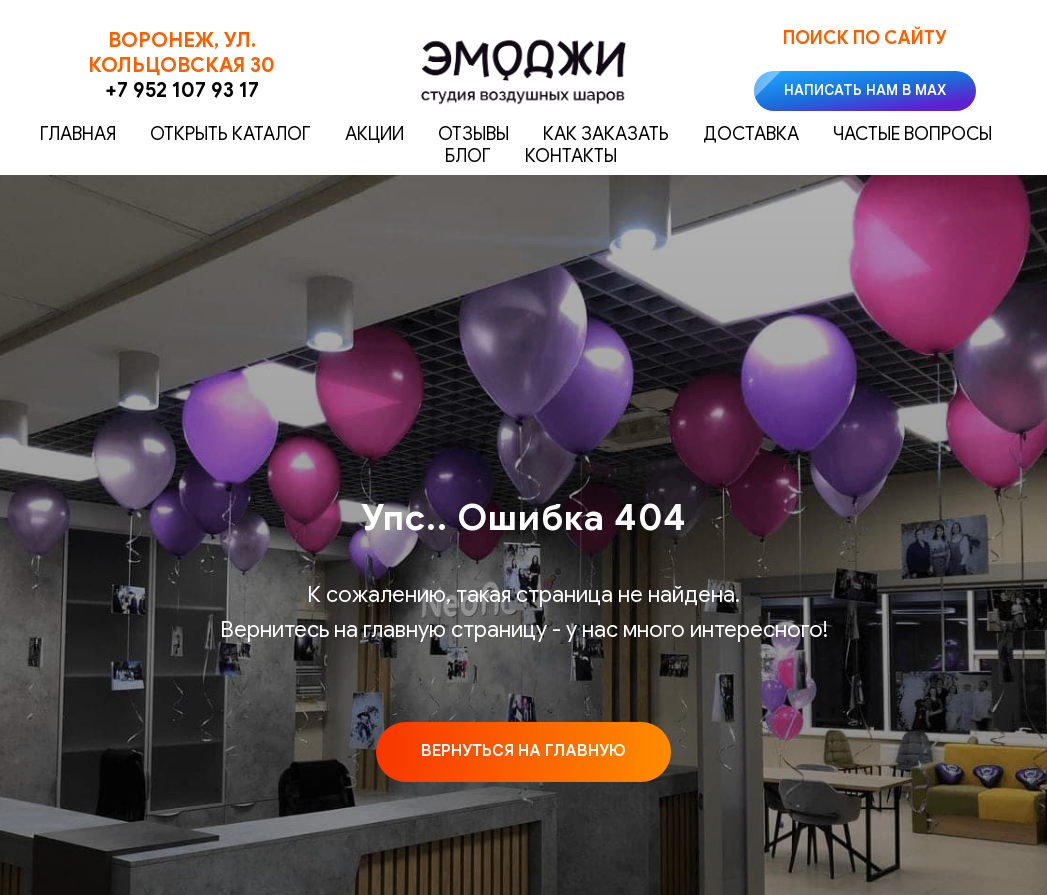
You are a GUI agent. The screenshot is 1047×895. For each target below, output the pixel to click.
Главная (78, 134)
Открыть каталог (230, 134)
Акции (374, 134)
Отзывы (473, 134)
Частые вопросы (912, 134)
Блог (468, 156)
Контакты (571, 156)
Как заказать (606, 134)
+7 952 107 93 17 (182, 90)
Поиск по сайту (865, 38)
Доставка (751, 134)
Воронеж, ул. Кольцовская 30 (181, 53)
